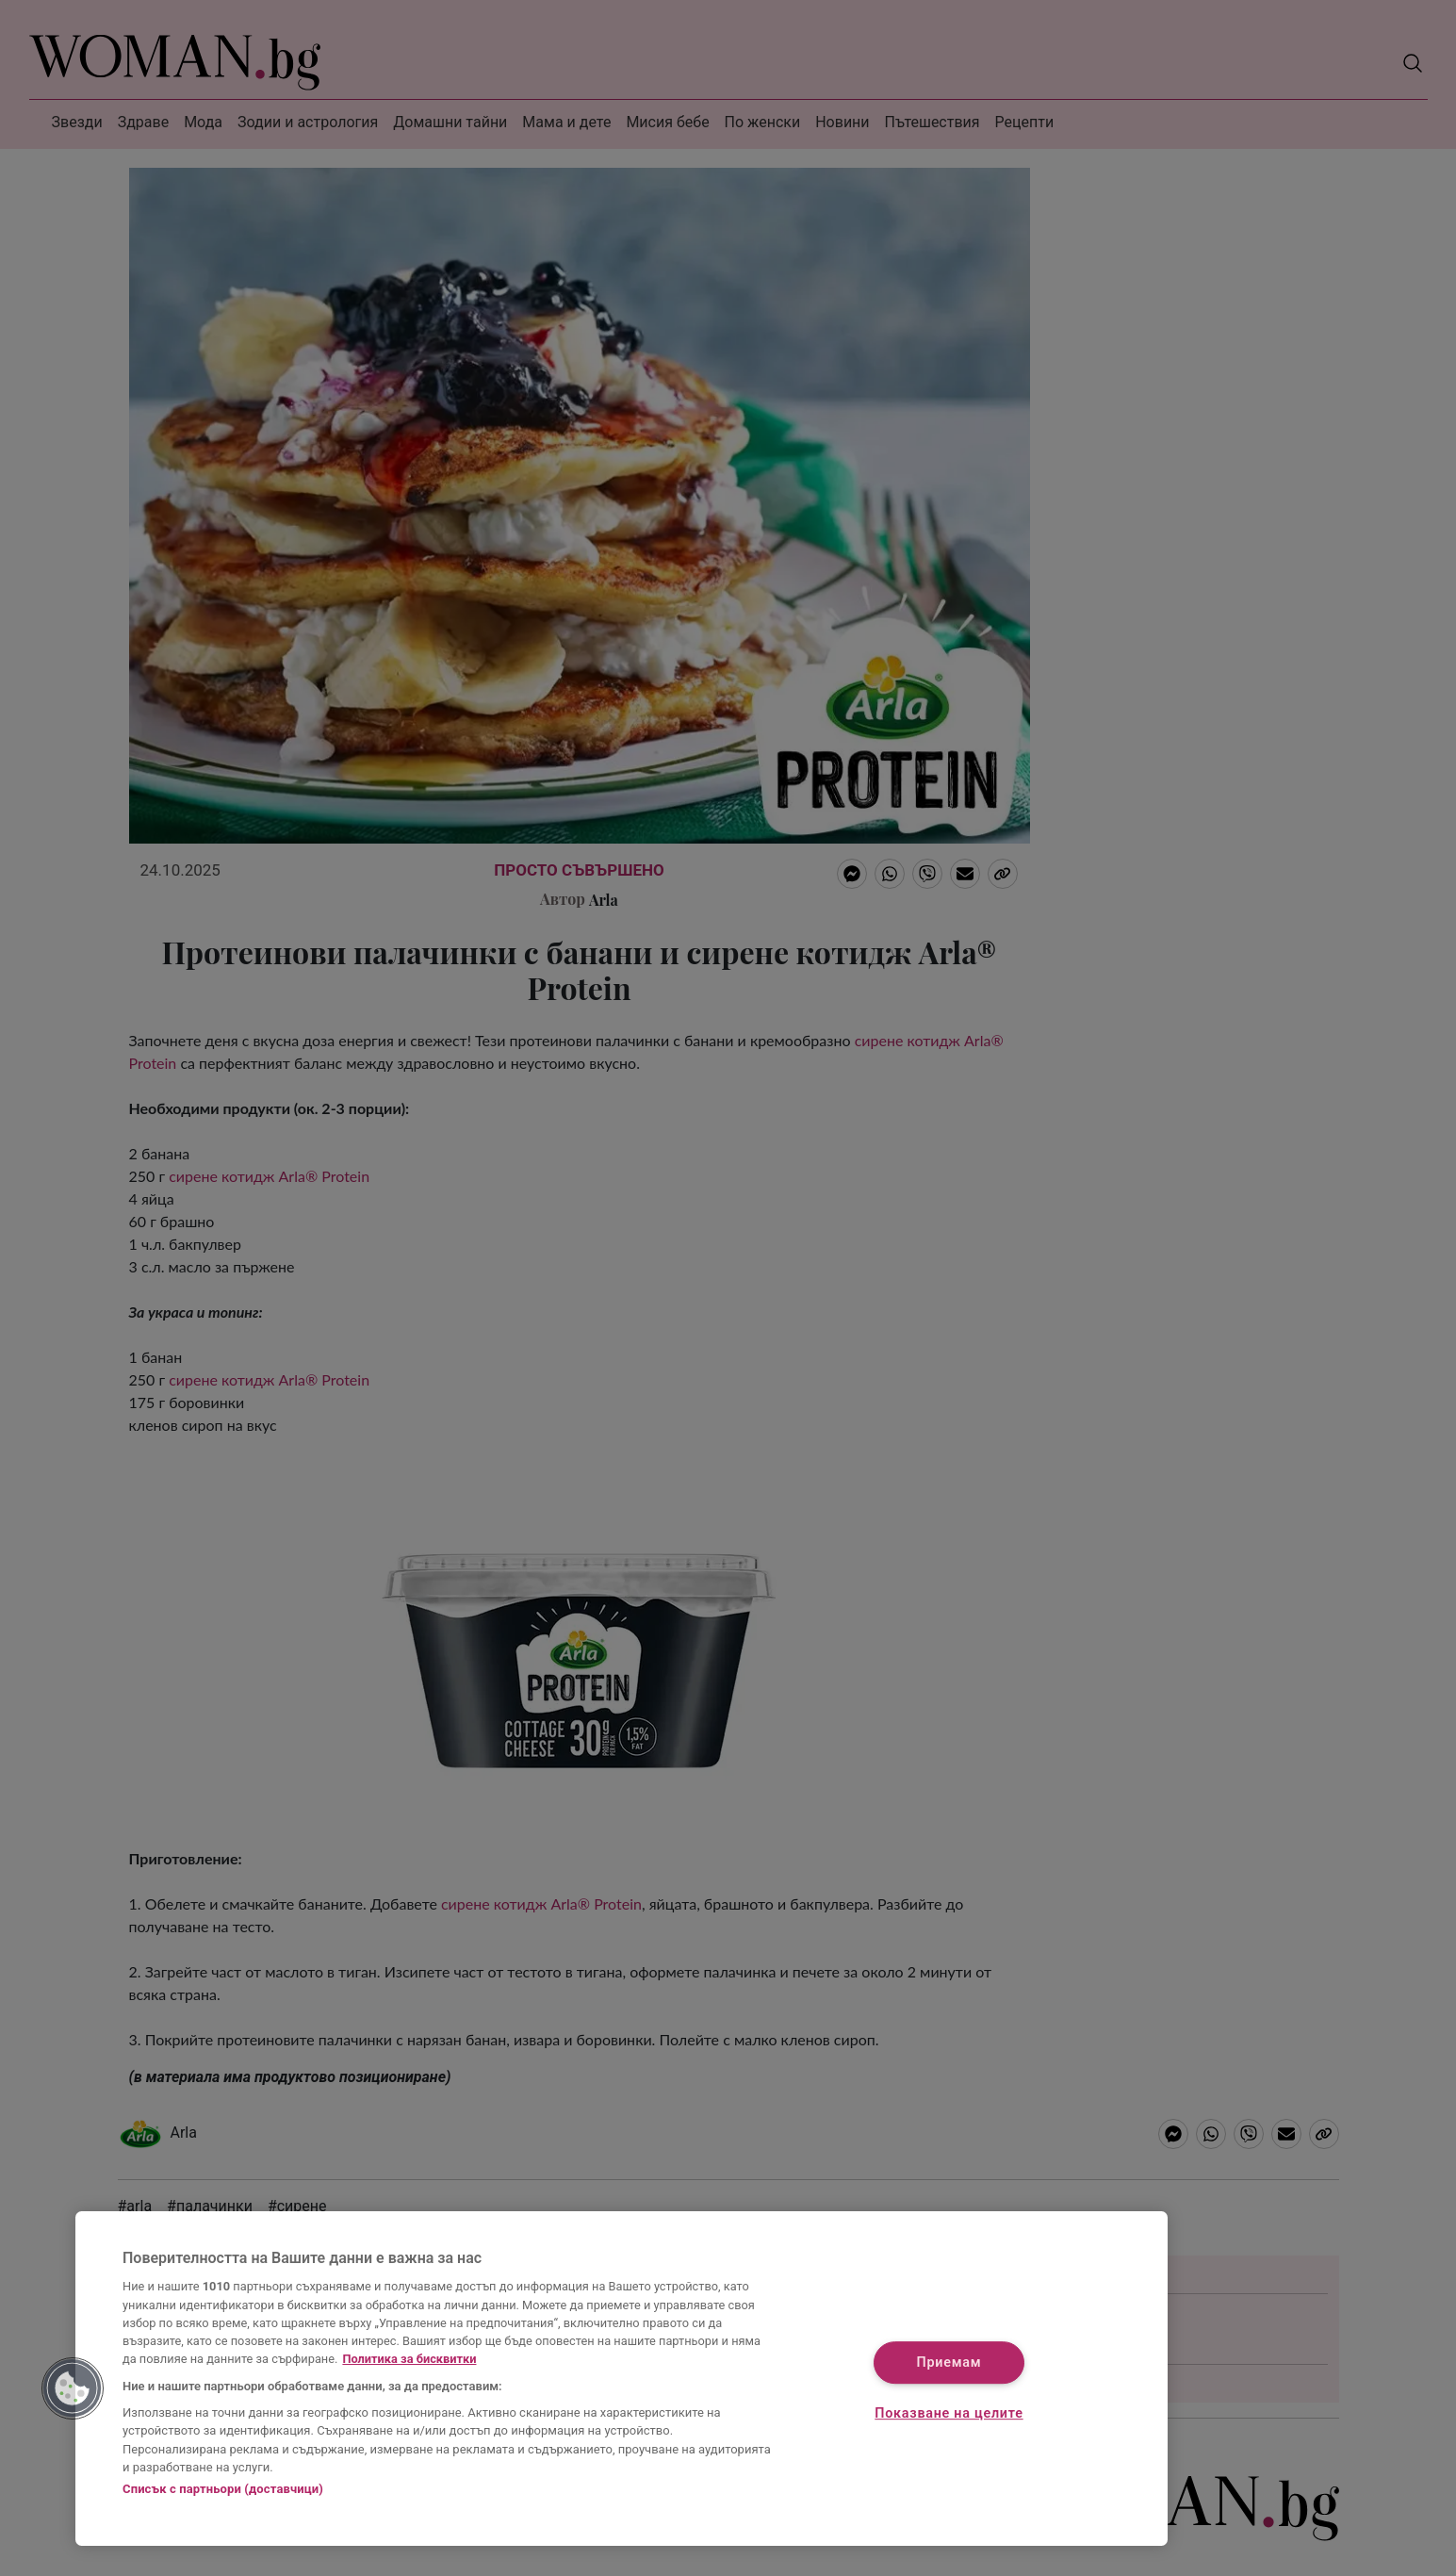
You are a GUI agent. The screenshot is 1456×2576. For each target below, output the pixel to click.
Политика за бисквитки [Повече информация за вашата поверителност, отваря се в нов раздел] (409, 2359)
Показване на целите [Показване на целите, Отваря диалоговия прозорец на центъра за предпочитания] (948, 2413)
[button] (72, 2388)
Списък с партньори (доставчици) (223, 2489)
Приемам (949, 2363)
